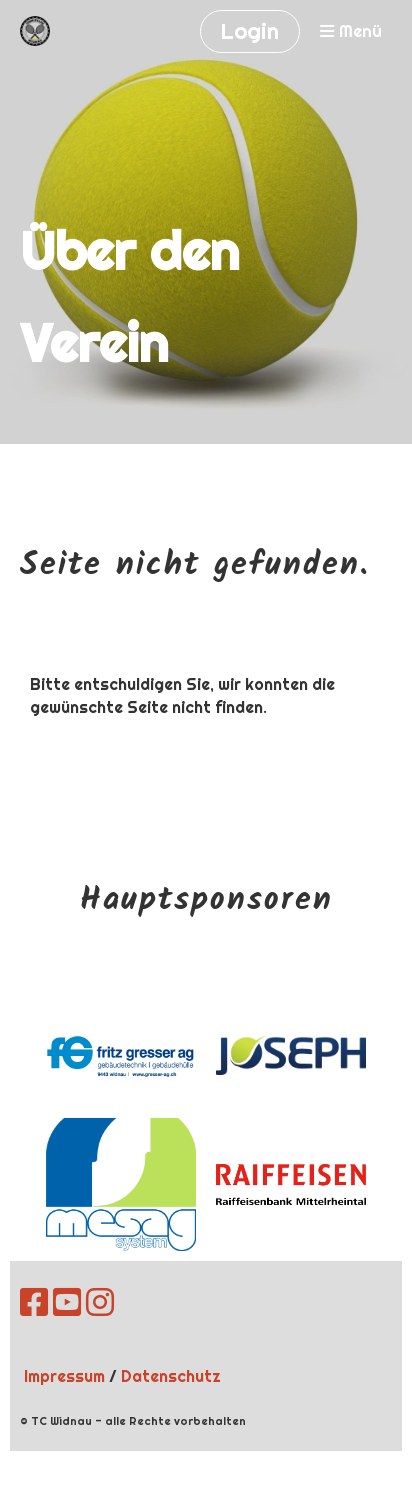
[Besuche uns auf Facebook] (34, 1302)
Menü (351, 31)
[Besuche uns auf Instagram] (100, 1302)
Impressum (64, 1376)
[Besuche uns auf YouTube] (67, 1302)
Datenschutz (171, 1376)
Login (250, 31)
